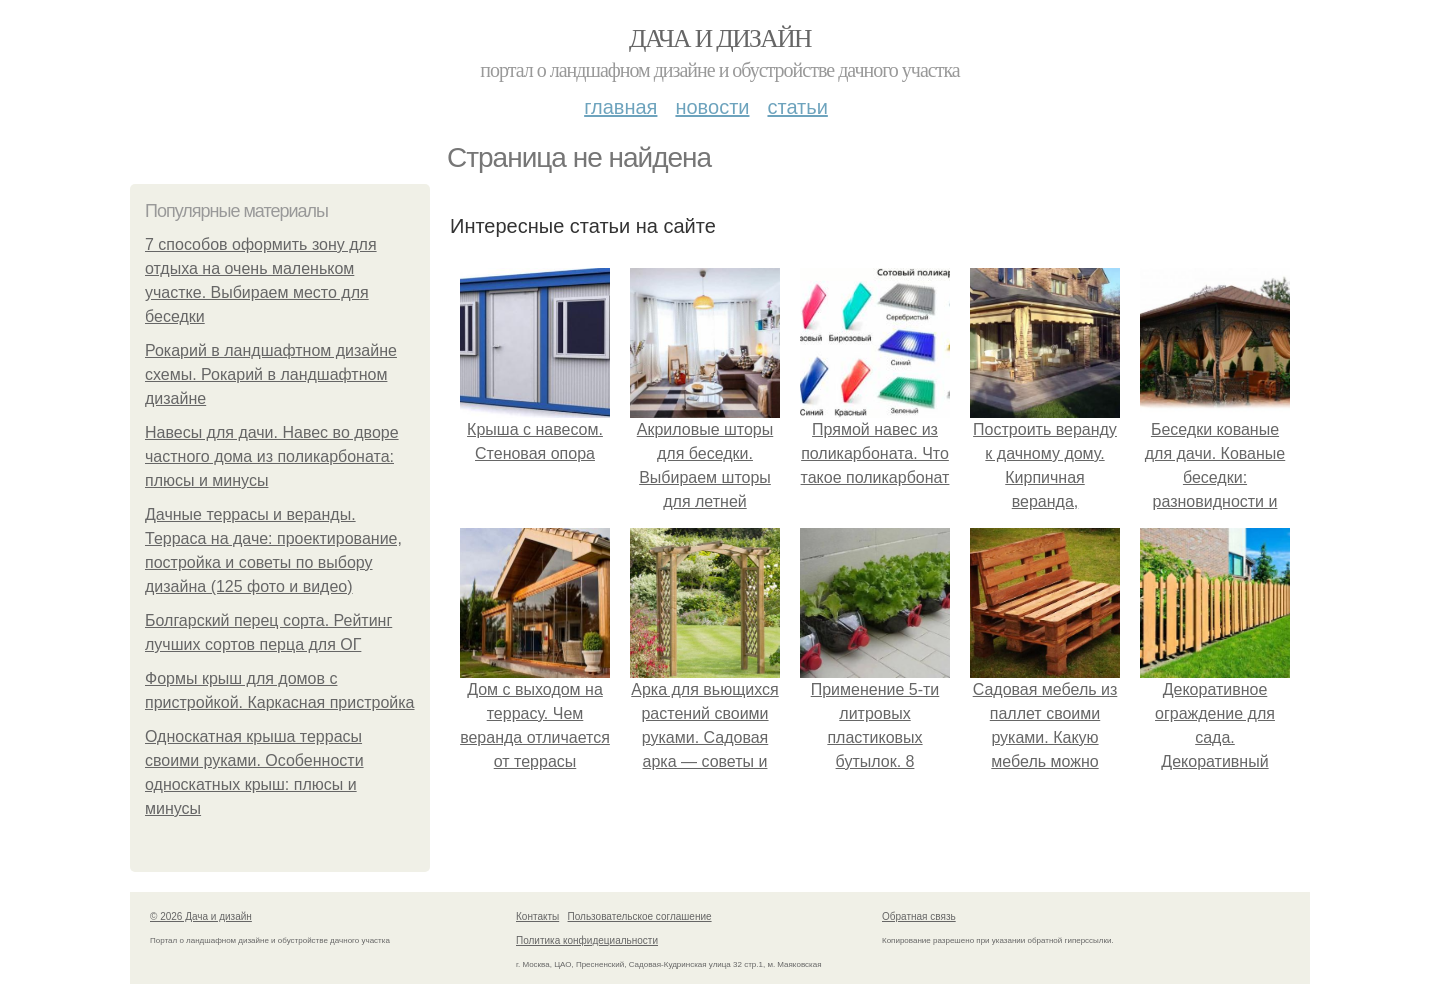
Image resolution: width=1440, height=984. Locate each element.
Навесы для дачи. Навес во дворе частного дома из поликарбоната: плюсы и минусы (272, 456)
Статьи (797, 107)
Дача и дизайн (720, 38)
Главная (620, 107)
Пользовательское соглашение (640, 916)
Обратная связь (919, 916)
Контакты (537, 916)
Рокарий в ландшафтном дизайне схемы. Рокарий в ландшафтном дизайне (271, 374)
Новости (712, 107)
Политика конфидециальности (587, 940)
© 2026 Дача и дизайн (201, 916)
